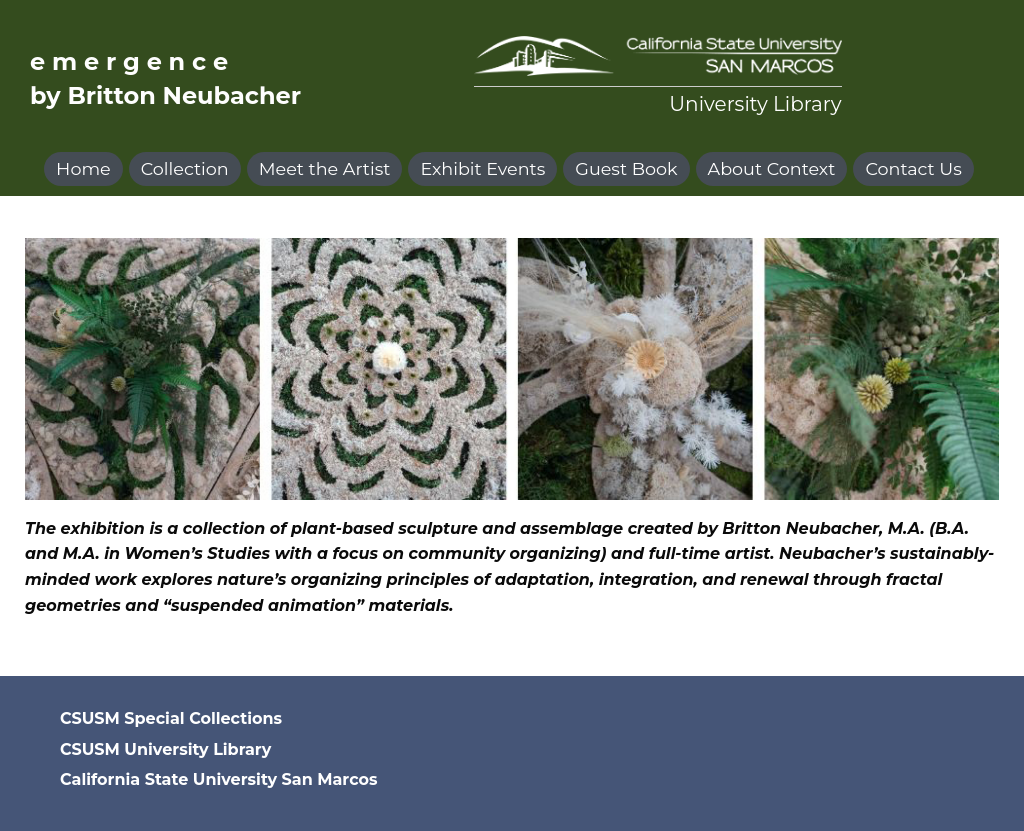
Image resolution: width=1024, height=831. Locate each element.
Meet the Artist (325, 168)
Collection (185, 168)
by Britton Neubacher (165, 95)
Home (83, 168)
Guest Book (626, 168)
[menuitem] (86, 169)
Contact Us (913, 168)
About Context (772, 168)
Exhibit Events (482, 168)
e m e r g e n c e (129, 61)
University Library (755, 104)
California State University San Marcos (218, 779)
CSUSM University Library (165, 749)
